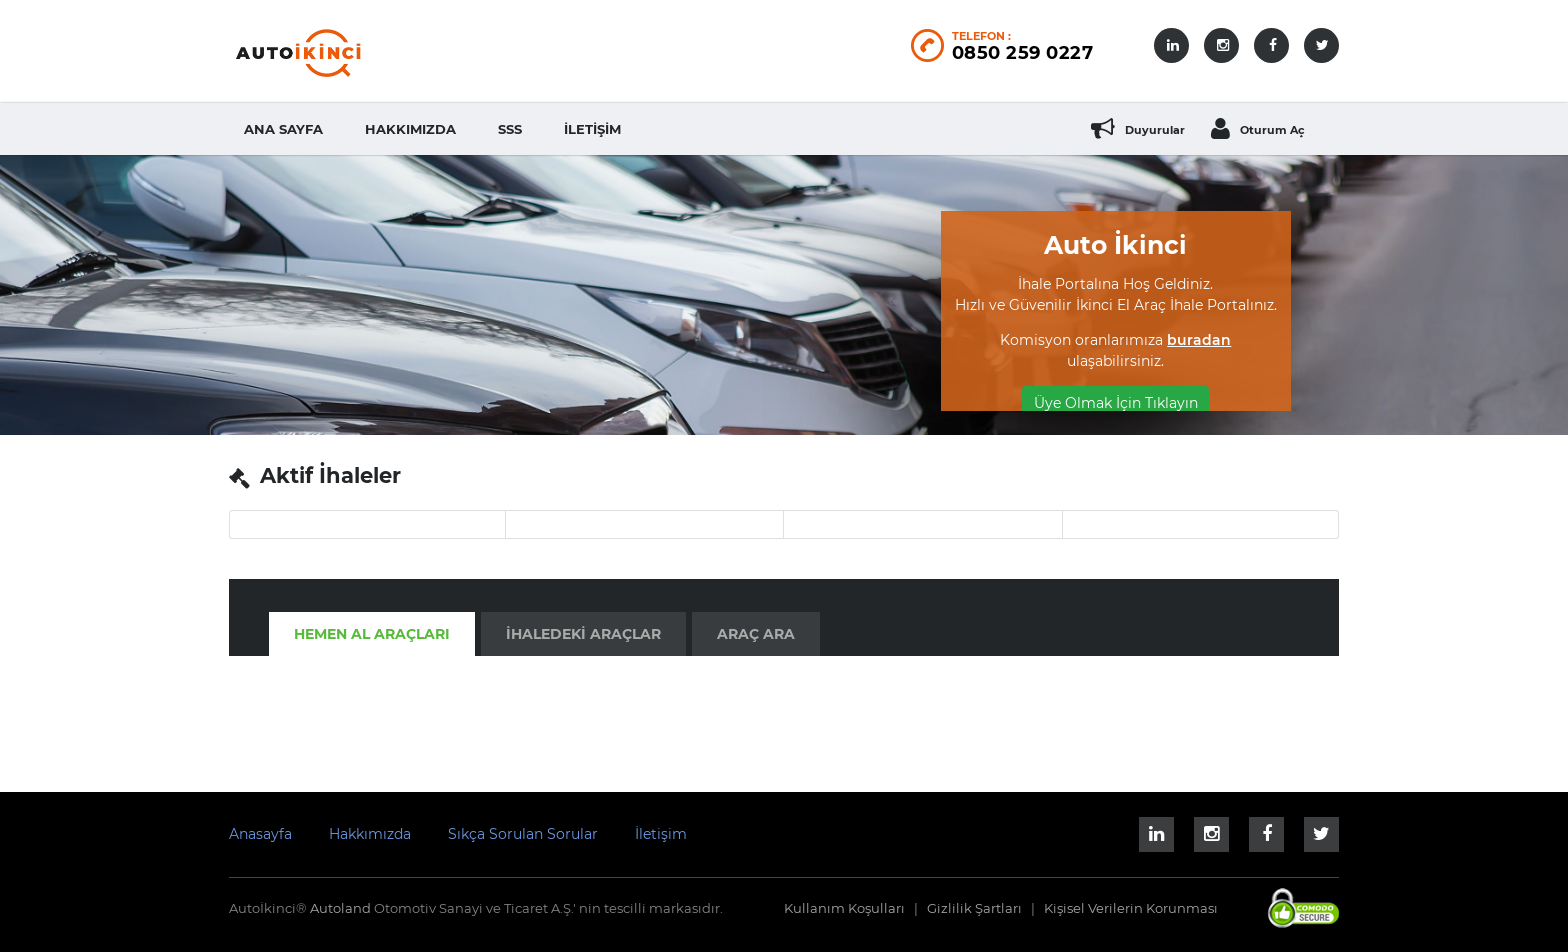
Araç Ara (756, 634)
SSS (510, 129)
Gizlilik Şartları (974, 908)
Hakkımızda (410, 129)
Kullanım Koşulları (844, 908)
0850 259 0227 (1023, 53)
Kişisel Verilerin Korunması (1131, 908)
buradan (1199, 340)
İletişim (592, 129)
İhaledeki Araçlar (583, 634)
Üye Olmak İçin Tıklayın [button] (1116, 403)
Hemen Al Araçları (372, 634)
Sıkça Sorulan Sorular (523, 834)
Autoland (342, 908)
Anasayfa (260, 834)
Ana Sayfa (283, 129)
